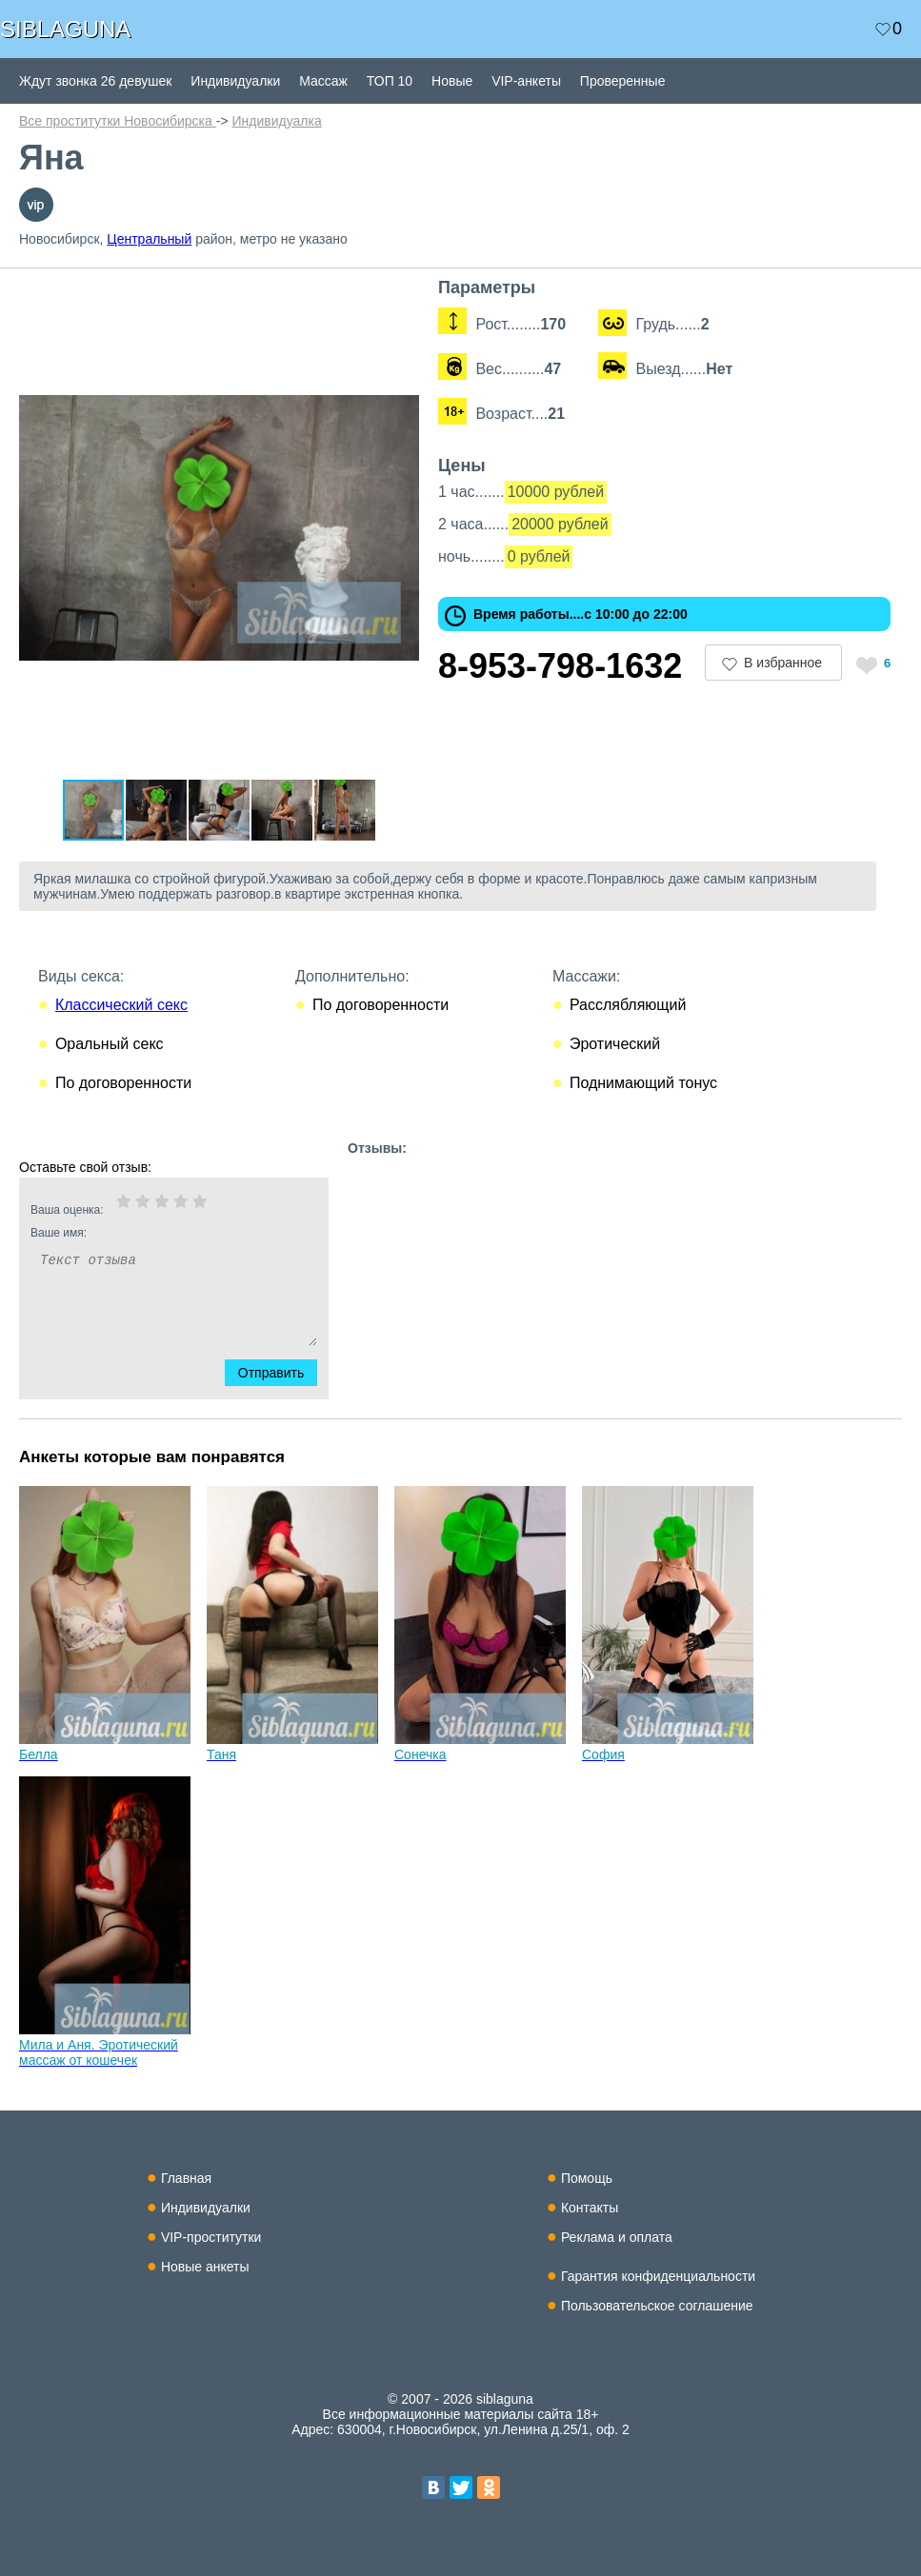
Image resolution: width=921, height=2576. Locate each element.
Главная (186, 2178)
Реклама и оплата (616, 2237)
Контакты (589, 2207)
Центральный (149, 239)
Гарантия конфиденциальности (658, 2276)
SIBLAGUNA (65, 29)
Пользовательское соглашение (657, 2305)
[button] (402, 295)
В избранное (783, 662)
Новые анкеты (205, 2266)
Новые (451, 81)
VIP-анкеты (526, 81)
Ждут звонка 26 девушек (95, 81)
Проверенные (623, 81)
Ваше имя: (148, 1232)
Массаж (323, 81)
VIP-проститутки (211, 2237)
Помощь (586, 2178)
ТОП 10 (389, 81)
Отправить (282, 1372)
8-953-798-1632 (560, 665)
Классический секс (121, 1005)
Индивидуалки (235, 81)
